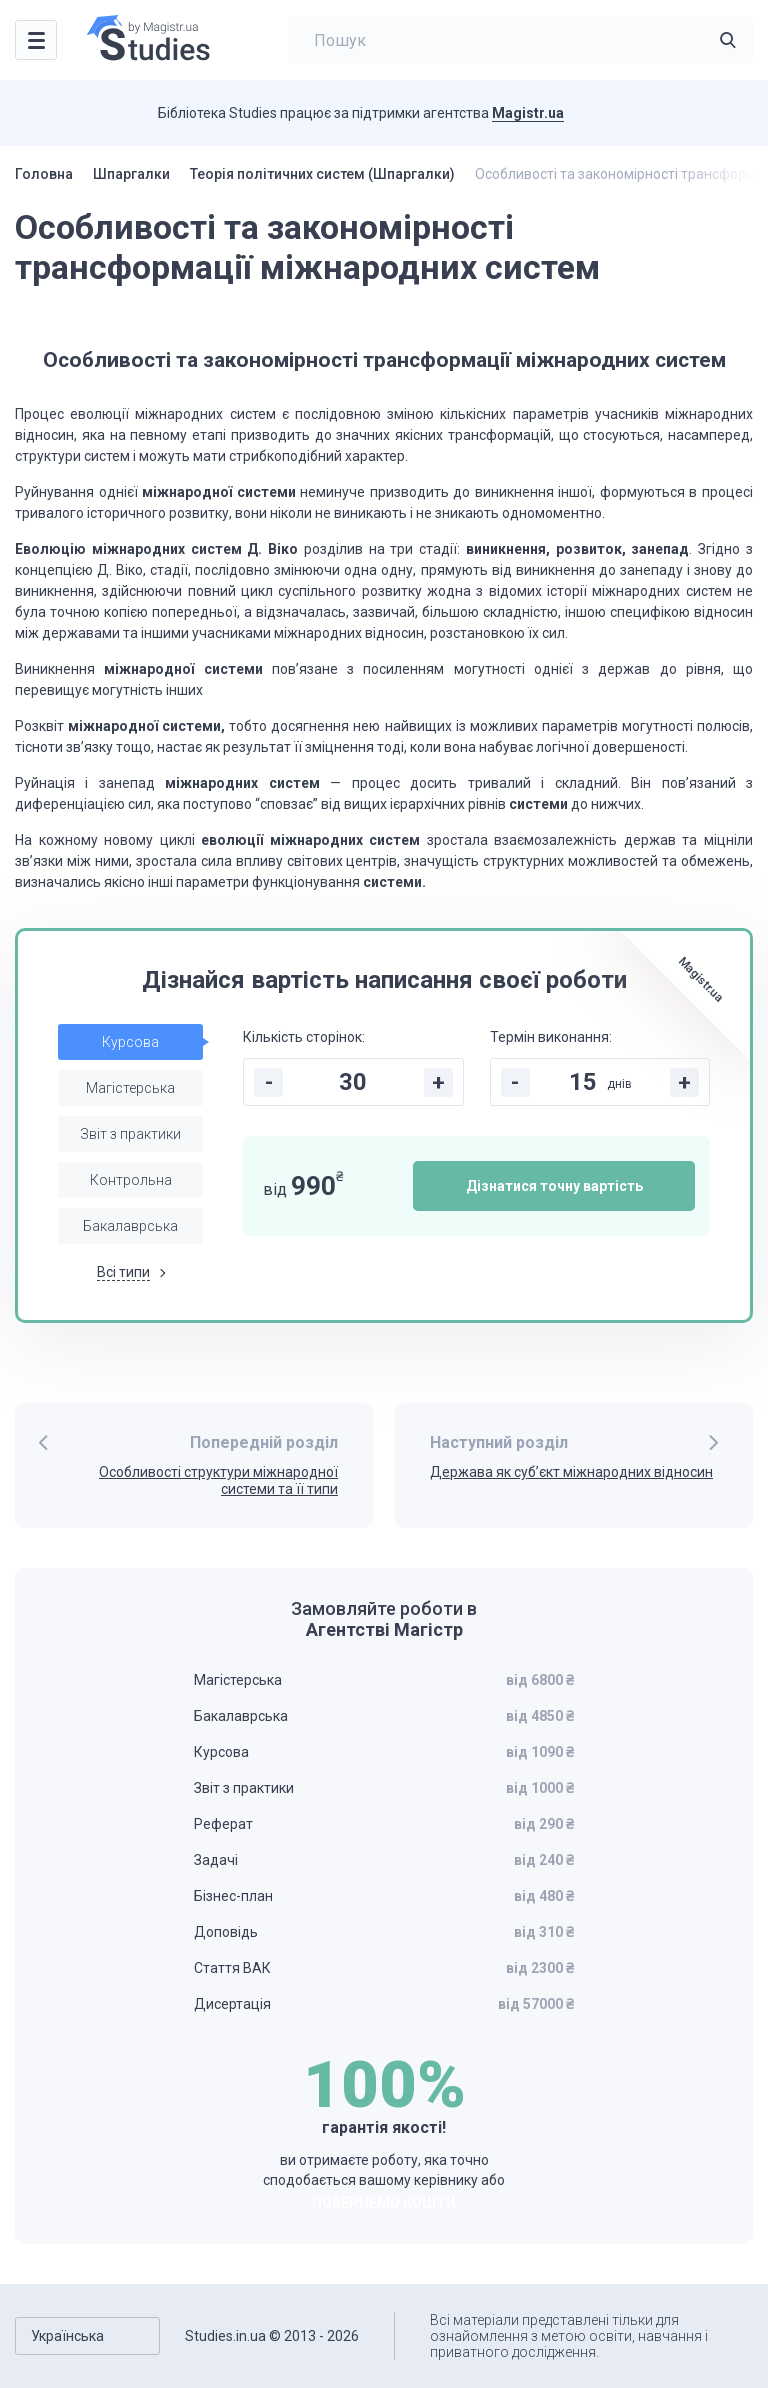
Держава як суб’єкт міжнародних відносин (571, 1472)
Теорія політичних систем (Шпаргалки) (322, 174)
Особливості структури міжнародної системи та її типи (218, 1480)
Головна (44, 174)
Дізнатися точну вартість (554, 1186)
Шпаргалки (131, 174)
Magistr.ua (528, 113)
